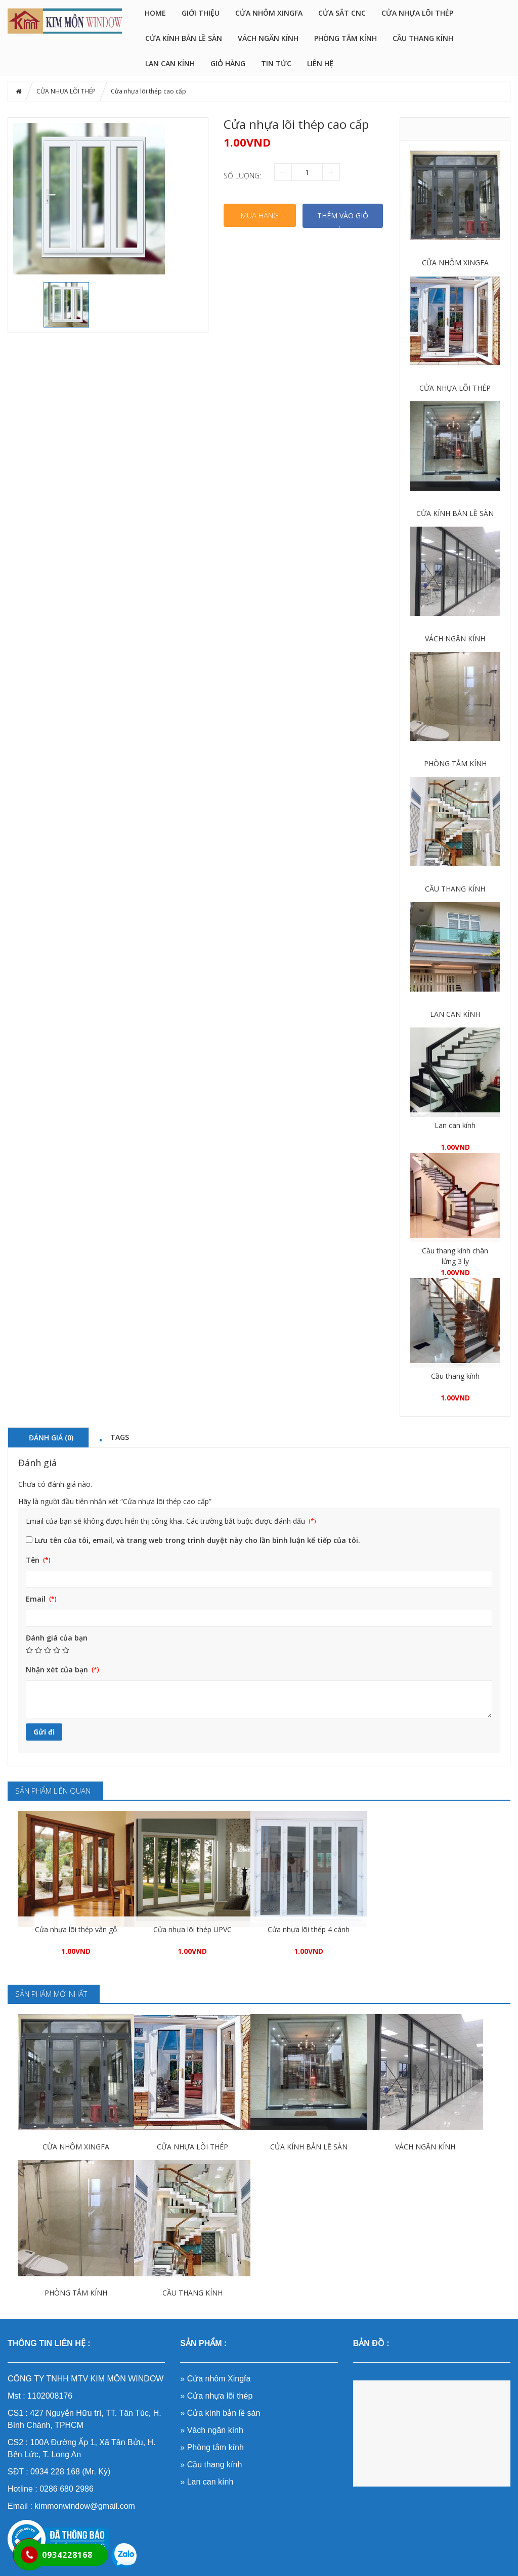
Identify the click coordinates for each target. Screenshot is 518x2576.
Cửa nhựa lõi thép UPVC (192, 1929)
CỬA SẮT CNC (342, 13)
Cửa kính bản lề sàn (224, 2413)
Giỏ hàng (227, 63)
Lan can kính (455, 1125)
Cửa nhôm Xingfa (219, 2378)
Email (37, 1599)
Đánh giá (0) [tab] (51, 1437)
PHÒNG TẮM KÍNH (345, 38)
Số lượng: (242, 175)
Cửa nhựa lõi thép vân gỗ (76, 1929)
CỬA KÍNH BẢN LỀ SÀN (183, 38)
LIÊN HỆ (320, 63)
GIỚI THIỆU (201, 13)
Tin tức (276, 63)
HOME (155, 13)
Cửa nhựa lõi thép (220, 2396)
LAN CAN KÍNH (170, 63)
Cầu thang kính (455, 1376)
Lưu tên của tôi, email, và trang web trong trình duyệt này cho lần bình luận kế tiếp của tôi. (197, 1540)
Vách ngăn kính (215, 2430)
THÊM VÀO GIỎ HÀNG (342, 219)
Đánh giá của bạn (57, 1638)
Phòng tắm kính (215, 2447)
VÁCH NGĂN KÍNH (268, 38)
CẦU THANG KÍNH (423, 38)
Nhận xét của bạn (58, 1669)
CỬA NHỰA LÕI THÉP (417, 13)
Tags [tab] (119, 1436)
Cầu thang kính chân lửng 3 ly (455, 1256)
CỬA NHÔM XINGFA (269, 13)
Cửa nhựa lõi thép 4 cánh (309, 1929)
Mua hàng (260, 215)
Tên (33, 1560)
